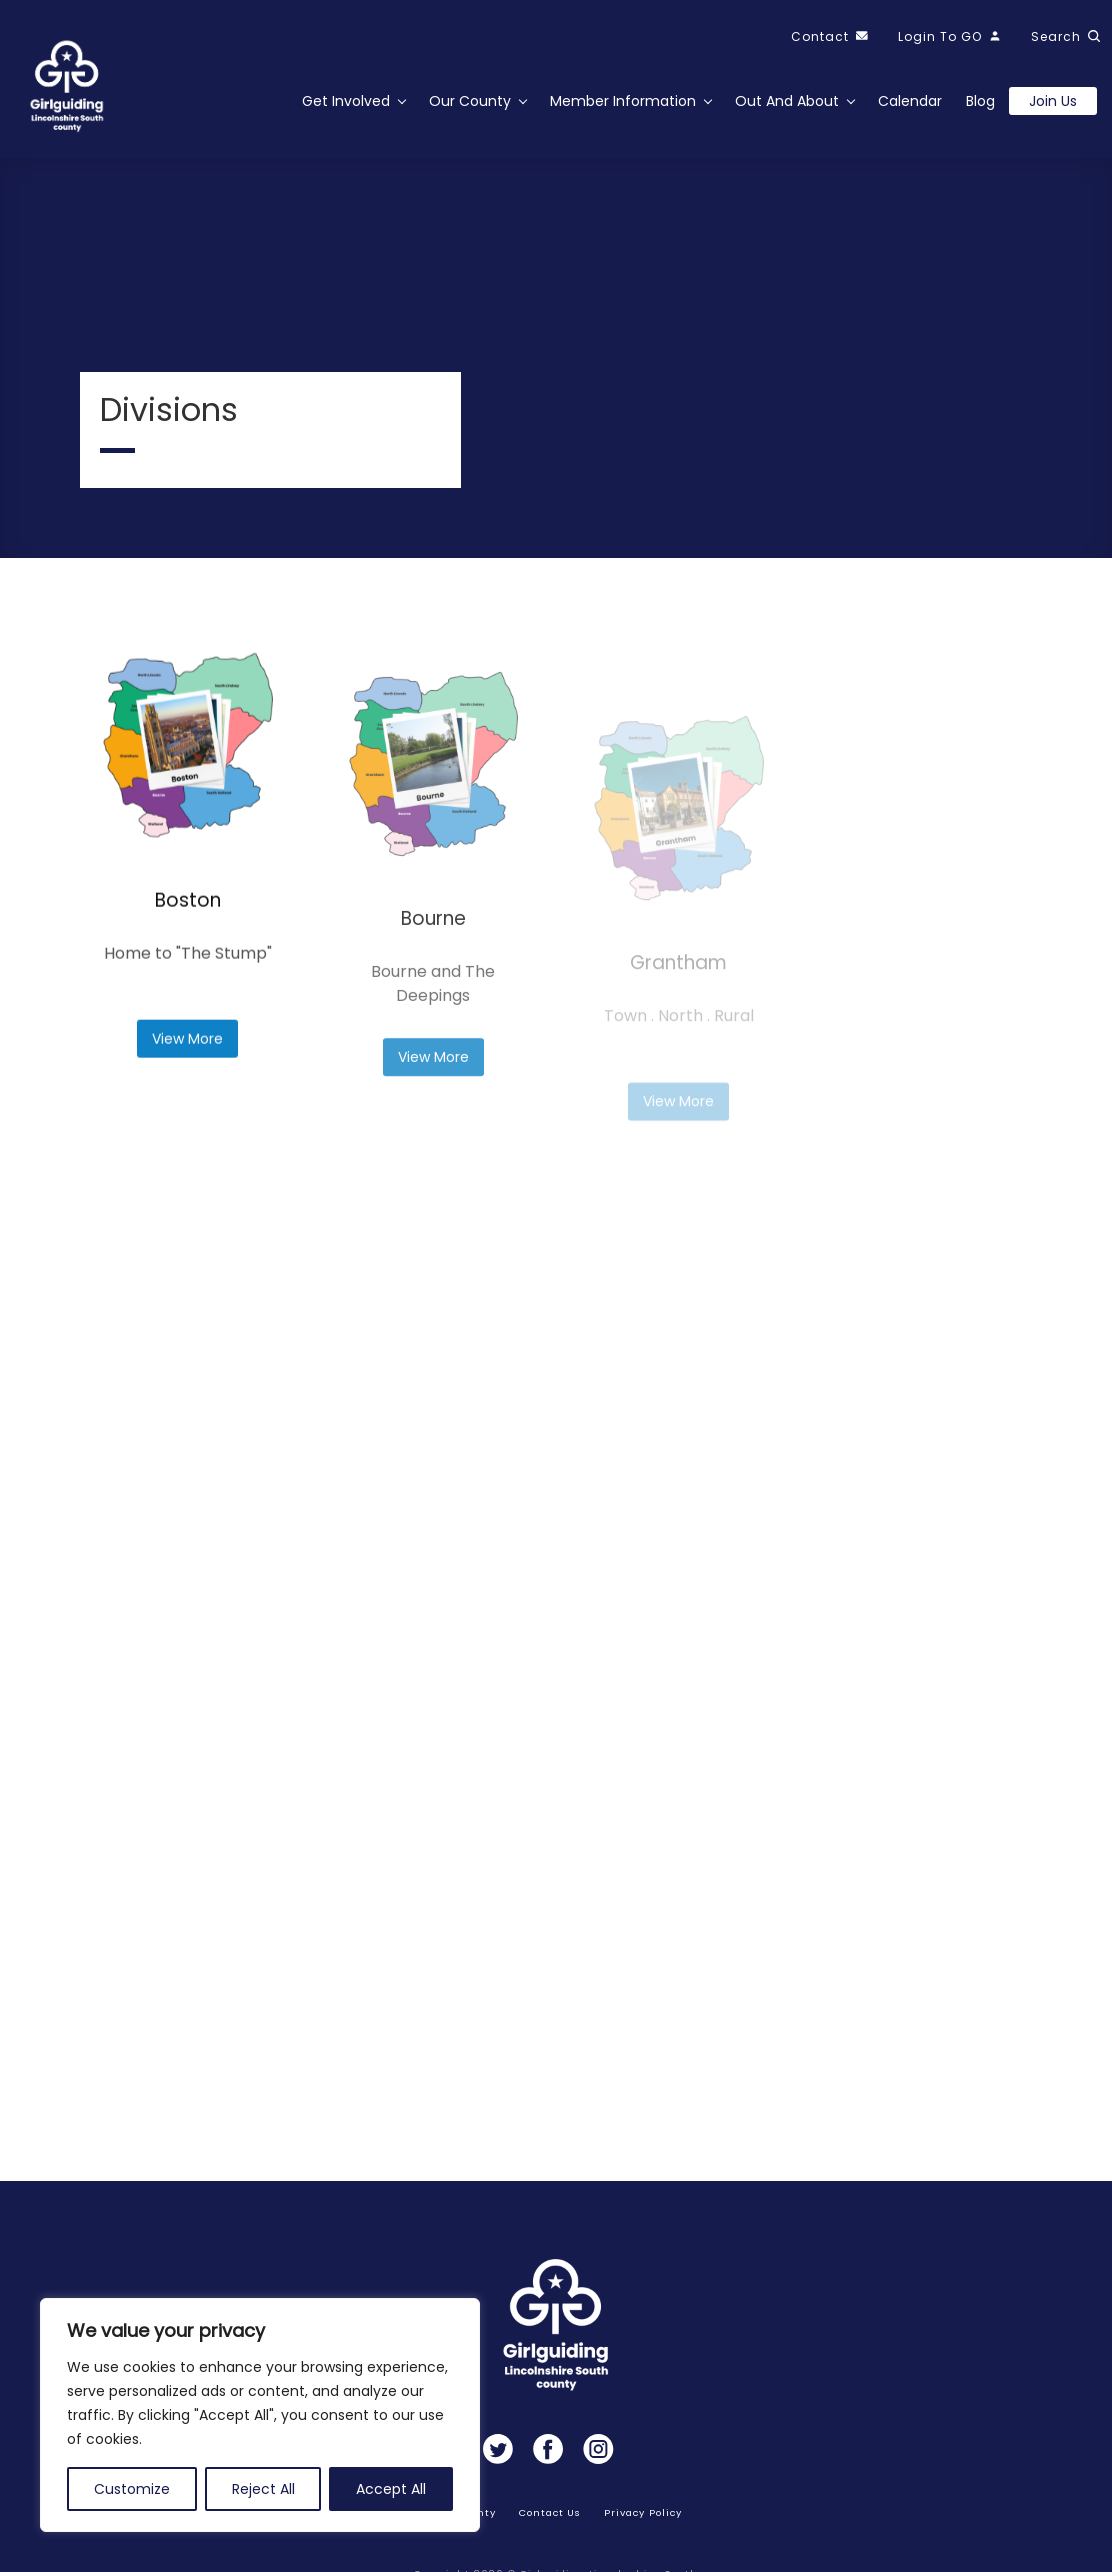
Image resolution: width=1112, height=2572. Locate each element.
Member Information (623, 101)
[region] (260, 2415)
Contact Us (550, 2512)
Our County (470, 101)
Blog (980, 101)
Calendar (910, 101)
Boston (188, 937)
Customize (132, 2489)
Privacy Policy (642, 2512)
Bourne (433, 987)
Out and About (787, 101)
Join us (1053, 101)
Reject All (263, 2489)
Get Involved (346, 101)
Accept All (391, 2489)
